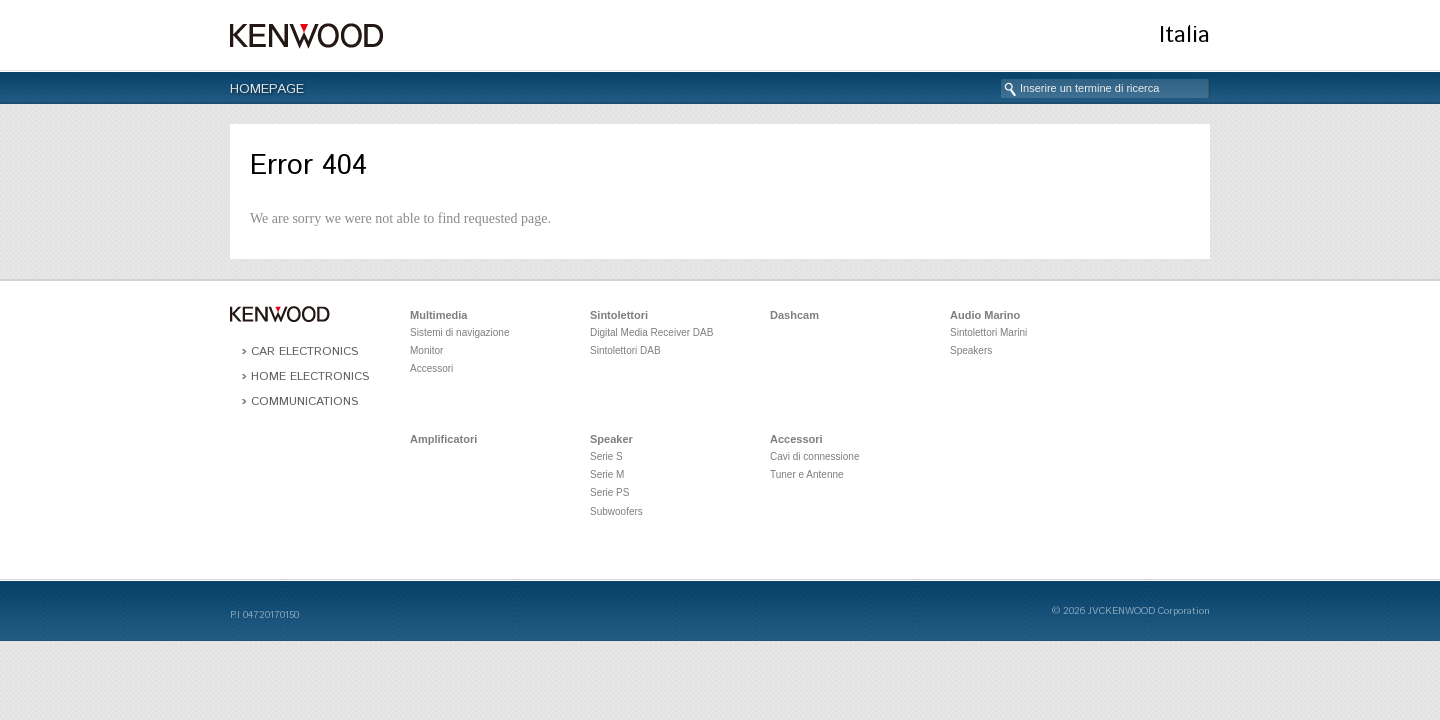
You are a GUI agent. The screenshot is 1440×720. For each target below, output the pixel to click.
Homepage (267, 89)
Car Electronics (304, 351)
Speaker (611, 439)
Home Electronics (310, 376)
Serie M (607, 474)
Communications (304, 401)
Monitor (426, 350)
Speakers (971, 350)
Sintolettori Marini (988, 332)
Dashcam (794, 315)
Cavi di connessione (815, 456)
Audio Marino (985, 315)
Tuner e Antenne (807, 474)
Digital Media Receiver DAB (651, 332)
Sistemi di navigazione (460, 332)
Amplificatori (443, 439)
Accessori (431, 368)
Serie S (606, 456)
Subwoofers (616, 511)
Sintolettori (619, 315)
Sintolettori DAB (625, 350)
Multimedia (438, 315)
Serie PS (609, 492)
